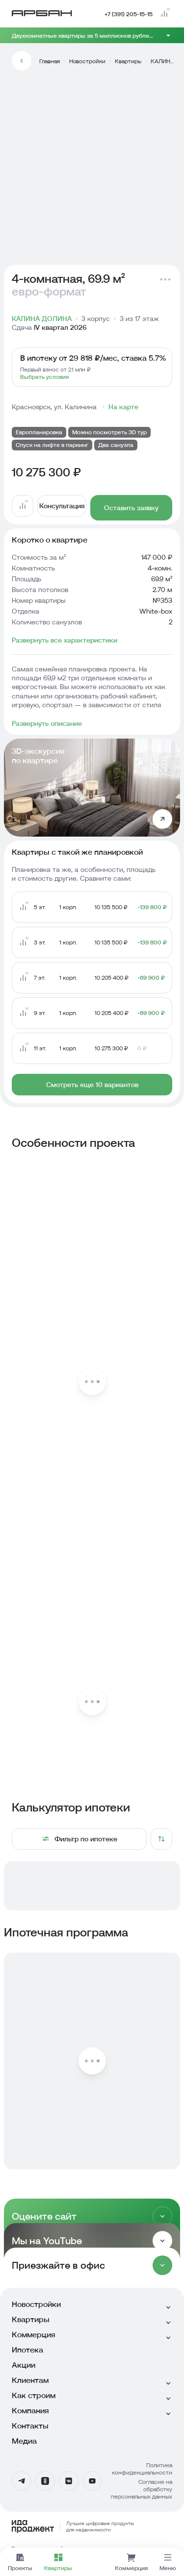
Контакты (30, 2426)
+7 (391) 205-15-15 (129, 14)
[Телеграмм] (21, 2481)
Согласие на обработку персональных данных (141, 2489)
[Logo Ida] (92, 2526)
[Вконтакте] (69, 2481)
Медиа (24, 2441)
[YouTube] (92, 2481)
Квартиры (128, 61)
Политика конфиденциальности (142, 2469)
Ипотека (27, 2350)
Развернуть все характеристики (64, 640)
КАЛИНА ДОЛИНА (163, 61)
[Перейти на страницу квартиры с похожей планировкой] (92, 907)
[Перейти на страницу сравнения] (164, 14)
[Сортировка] (161, 1839)
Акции (23, 2365)
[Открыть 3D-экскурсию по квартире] (162, 819)
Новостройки (87, 61)
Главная (49, 61)
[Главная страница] (42, 13)
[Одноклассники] (45, 2481)
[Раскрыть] (162, 2216)
